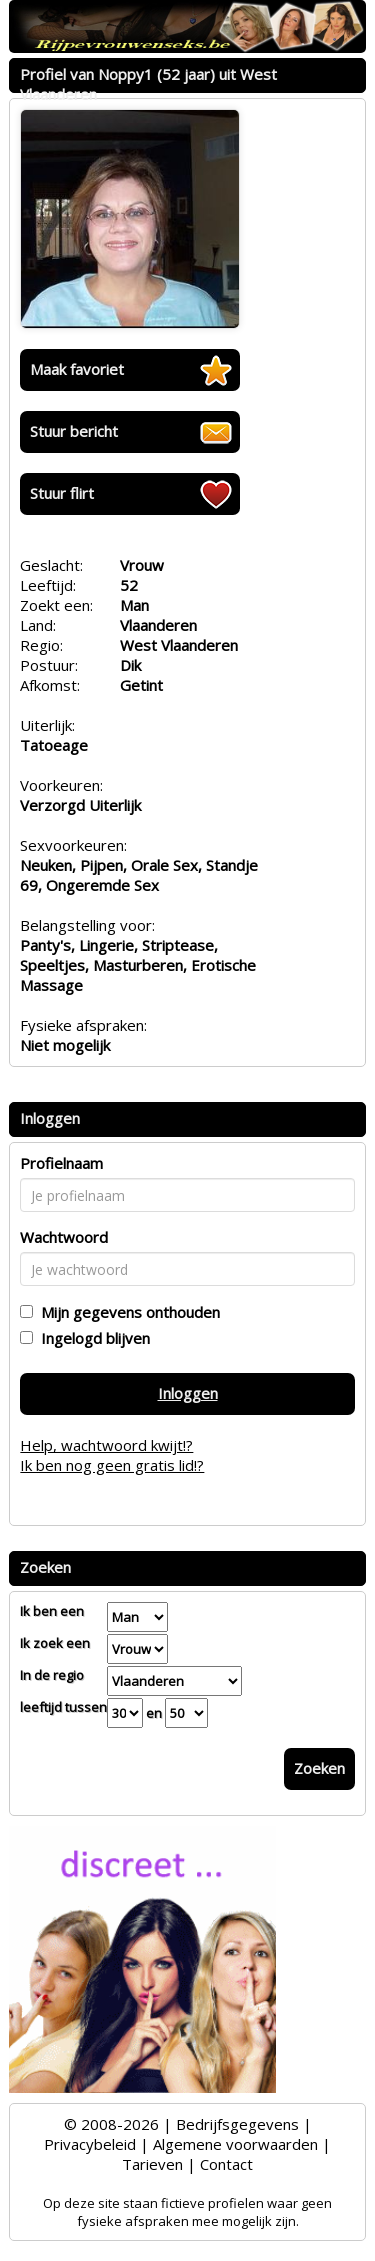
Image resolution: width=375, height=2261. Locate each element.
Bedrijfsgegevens (237, 2124)
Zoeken (319, 1768)
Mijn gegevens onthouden (126, 1312)
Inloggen (188, 1393)
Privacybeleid (90, 2144)
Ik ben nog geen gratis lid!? (112, 1465)
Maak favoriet (77, 369)
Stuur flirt (62, 493)
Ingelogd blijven (91, 1338)
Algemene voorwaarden (235, 2144)
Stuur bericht (74, 431)
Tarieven (152, 2164)
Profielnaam (61, 1163)
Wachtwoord (64, 1237)
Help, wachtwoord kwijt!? (106, 1445)
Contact (226, 2164)
